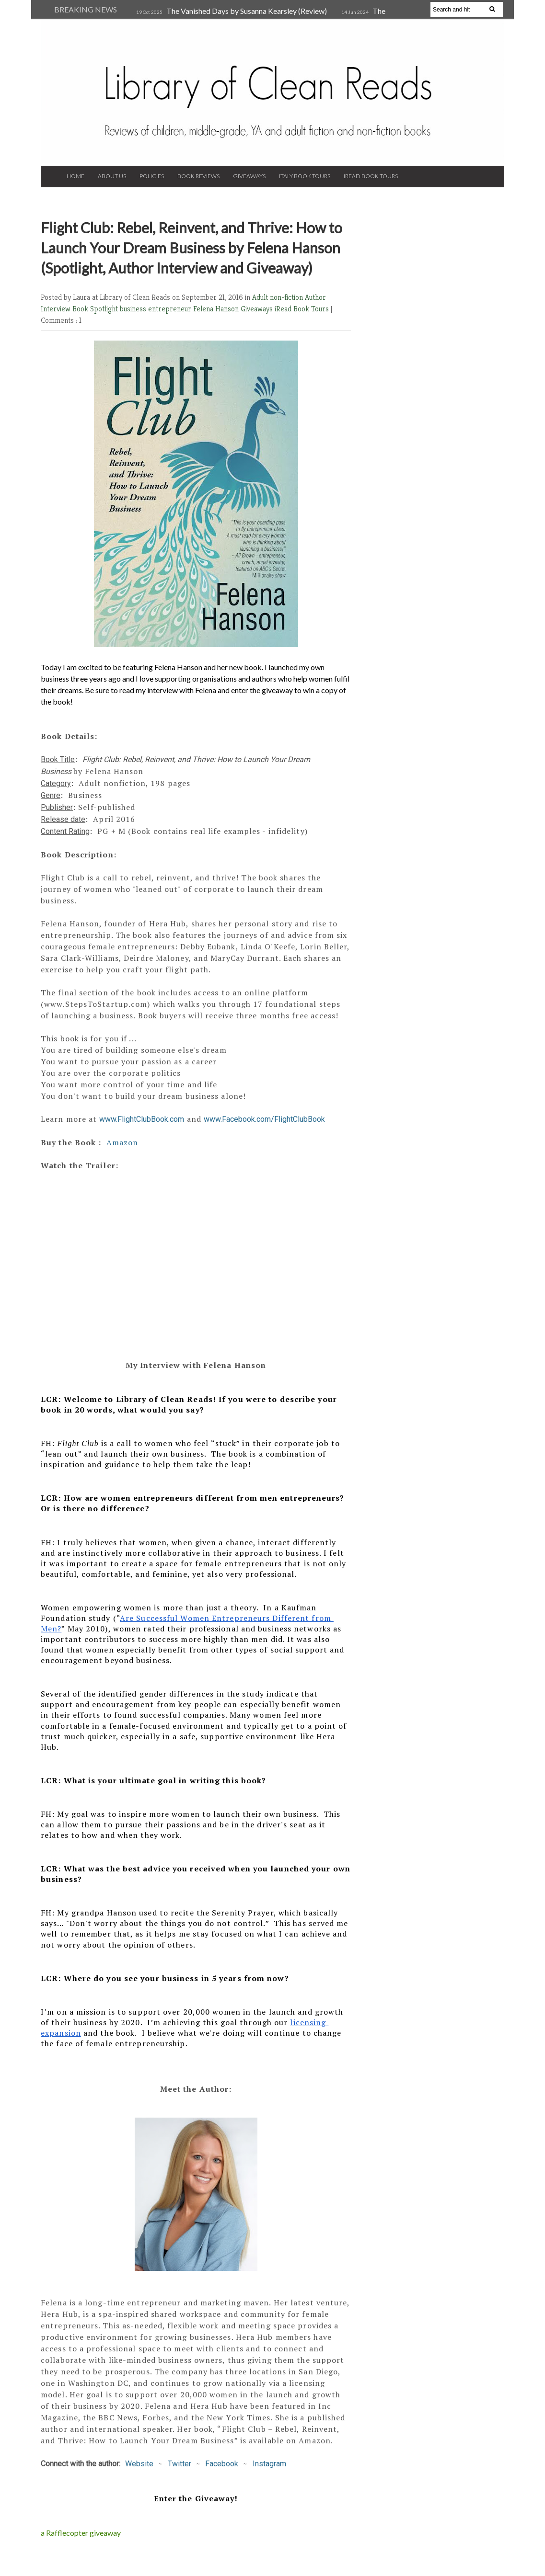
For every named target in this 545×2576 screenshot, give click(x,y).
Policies (151, 176)
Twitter (179, 2463)
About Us (112, 176)
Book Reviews (198, 176)
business (134, 309)
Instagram (269, 2463)
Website (139, 2463)
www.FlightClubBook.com (141, 1119)
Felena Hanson (217, 309)
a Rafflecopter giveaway (81, 2532)
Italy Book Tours (304, 176)
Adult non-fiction (278, 297)
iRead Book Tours (371, 176)
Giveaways (249, 176)
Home (75, 176)
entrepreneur (170, 309)
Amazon (122, 1142)
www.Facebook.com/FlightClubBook (264, 1119)
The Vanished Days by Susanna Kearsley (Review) (246, 10)
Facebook (221, 2463)
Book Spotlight (96, 309)
